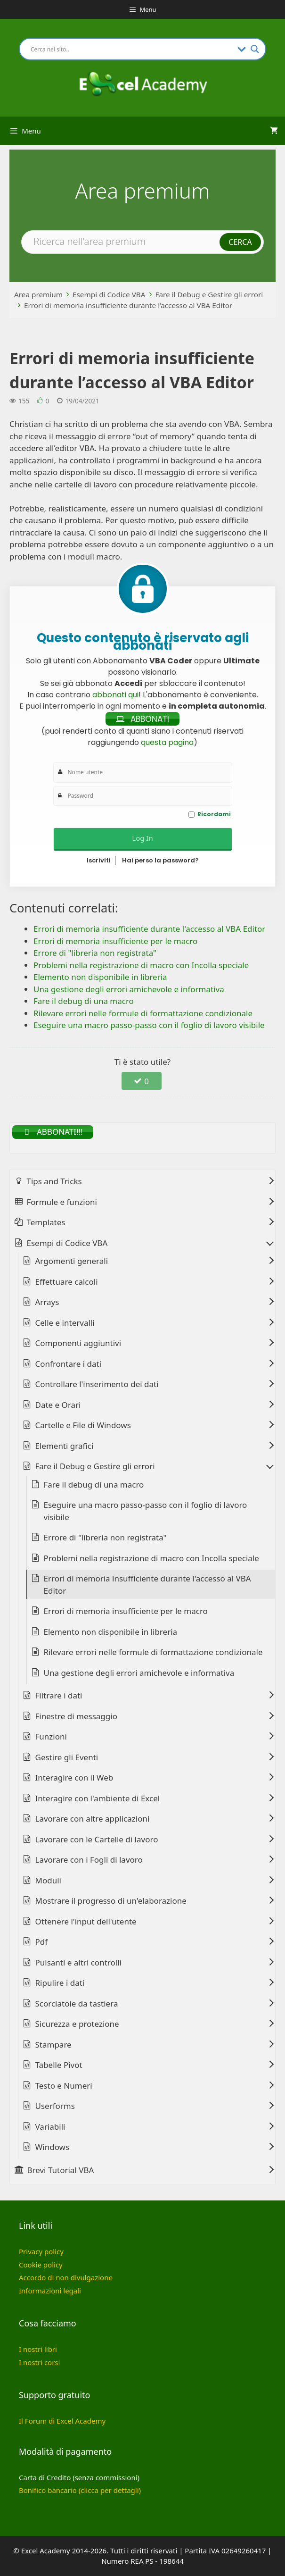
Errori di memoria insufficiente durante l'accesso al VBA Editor (147, 1584)
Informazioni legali (50, 2290)
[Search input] (132, 49)
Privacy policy (41, 2251)
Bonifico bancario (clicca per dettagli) (80, 2490)
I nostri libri (38, 2349)
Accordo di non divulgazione (66, 2277)
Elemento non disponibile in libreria (111, 1631)
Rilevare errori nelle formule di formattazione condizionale (153, 1652)
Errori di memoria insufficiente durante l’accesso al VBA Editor (128, 305)
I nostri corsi (39, 2362)
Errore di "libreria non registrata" (105, 1537)
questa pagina (167, 742)
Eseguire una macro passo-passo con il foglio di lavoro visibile (145, 1510)
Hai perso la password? (160, 860)
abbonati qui (115, 694)
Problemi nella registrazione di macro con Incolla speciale (151, 1558)
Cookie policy (41, 2264)
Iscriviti (99, 860)
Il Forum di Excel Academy (62, 2420)
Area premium (38, 294)
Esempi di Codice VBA (109, 294)
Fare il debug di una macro (94, 1484)
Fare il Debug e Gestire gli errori (209, 294)
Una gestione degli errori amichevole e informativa (139, 1672)
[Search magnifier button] (254, 49)
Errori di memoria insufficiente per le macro (126, 1611)
